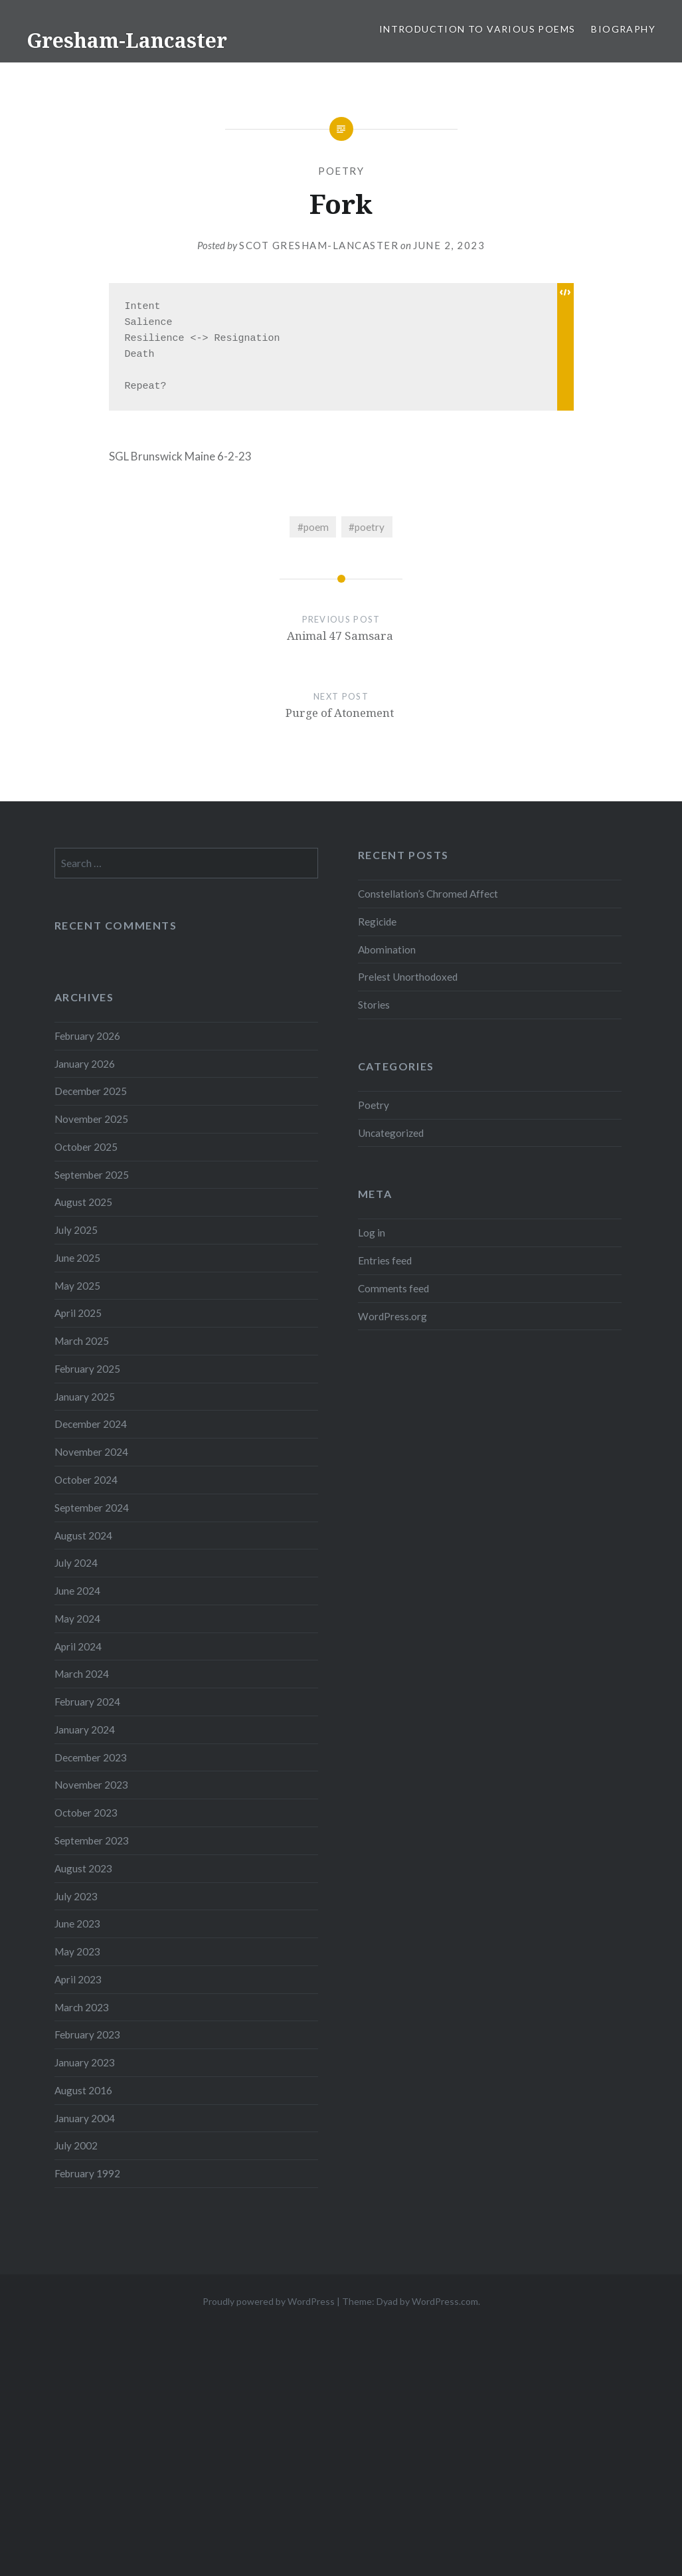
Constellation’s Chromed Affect (428, 894)
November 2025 (91, 1119)
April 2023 (78, 1979)
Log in (371, 1232)
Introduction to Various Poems (477, 29)
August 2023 (83, 1868)
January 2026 (84, 1064)
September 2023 (91, 1840)
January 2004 (84, 2118)
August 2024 (83, 1535)
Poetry (341, 171)
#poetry (366, 527)
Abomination (387, 949)
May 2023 (77, 1951)
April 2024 (78, 1646)
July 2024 (76, 1563)
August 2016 (83, 2090)
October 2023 (86, 1813)
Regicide (377, 922)
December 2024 (90, 1424)
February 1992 (87, 2173)
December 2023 (90, 1757)
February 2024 (87, 1702)
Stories (374, 1005)
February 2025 (87, 1369)
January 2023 (84, 2062)
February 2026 (87, 1036)
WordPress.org (392, 1316)
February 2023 (87, 2034)
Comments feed (393, 1288)
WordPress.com (445, 2301)
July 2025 (76, 1230)
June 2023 (77, 1924)
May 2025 (77, 1286)
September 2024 (91, 1508)
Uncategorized (391, 1133)
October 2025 (86, 1147)
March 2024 (81, 1674)
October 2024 (86, 1480)
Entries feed (385, 1260)
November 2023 (91, 1785)
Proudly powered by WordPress (269, 2301)
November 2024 (91, 1452)
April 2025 (78, 1313)
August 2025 (83, 1202)
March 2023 (81, 2007)
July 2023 (76, 1896)
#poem (313, 527)
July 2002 (76, 2145)
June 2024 (77, 1591)
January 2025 (84, 1397)
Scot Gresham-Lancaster (318, 245)
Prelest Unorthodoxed (408, 977)
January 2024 (84, 1729)
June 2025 (77, 1258)
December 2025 (90, 1091)
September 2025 (91, 1175)
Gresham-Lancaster (127, 40)
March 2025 (81, 1341)
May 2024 (77, 1619)
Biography (623, 29)
